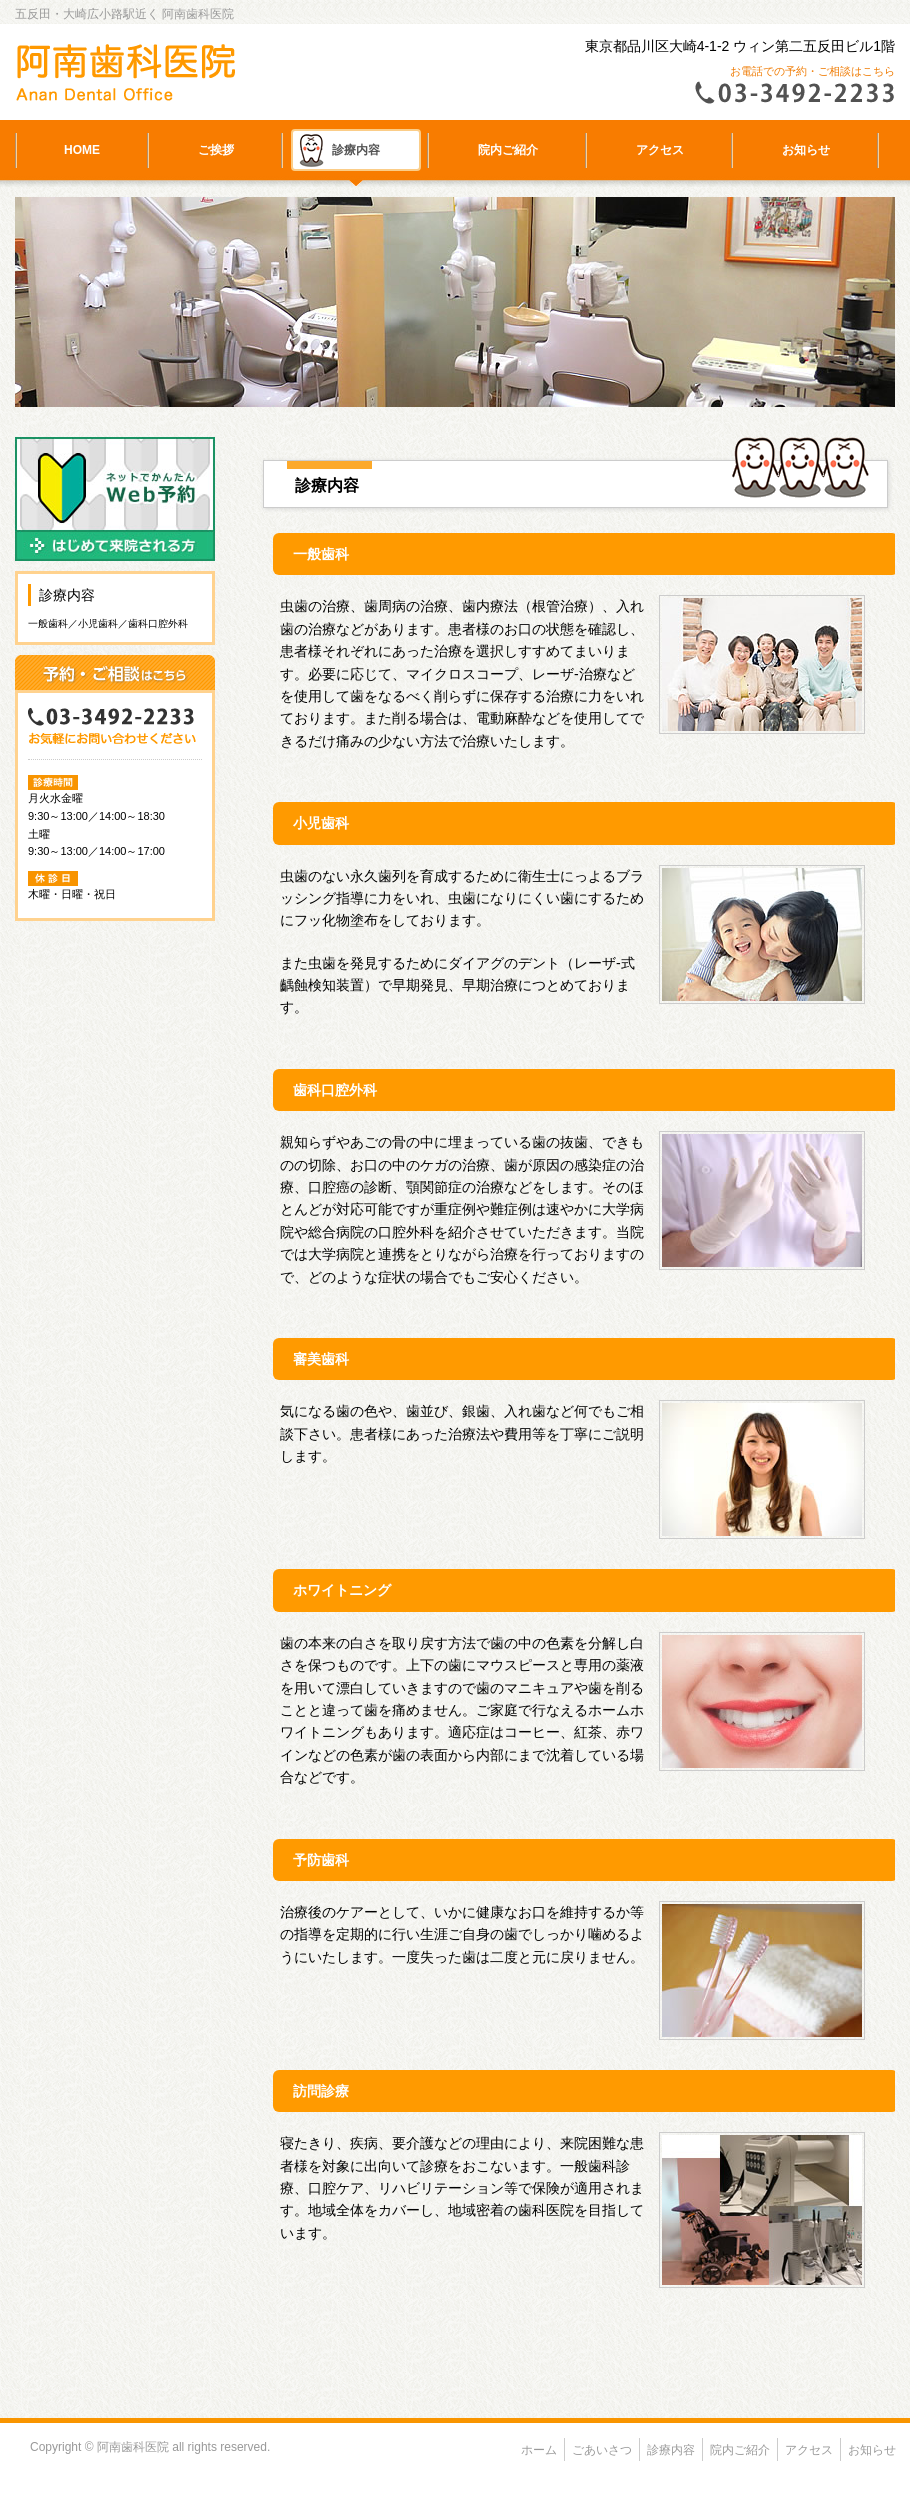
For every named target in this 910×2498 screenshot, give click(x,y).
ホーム (539, 2450)
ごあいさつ (602, 2450)
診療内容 (356, 150)
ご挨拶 (216, 150)
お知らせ (806, 150)
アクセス (660, 150)
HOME (82, 150)
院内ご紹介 (508, 150)
